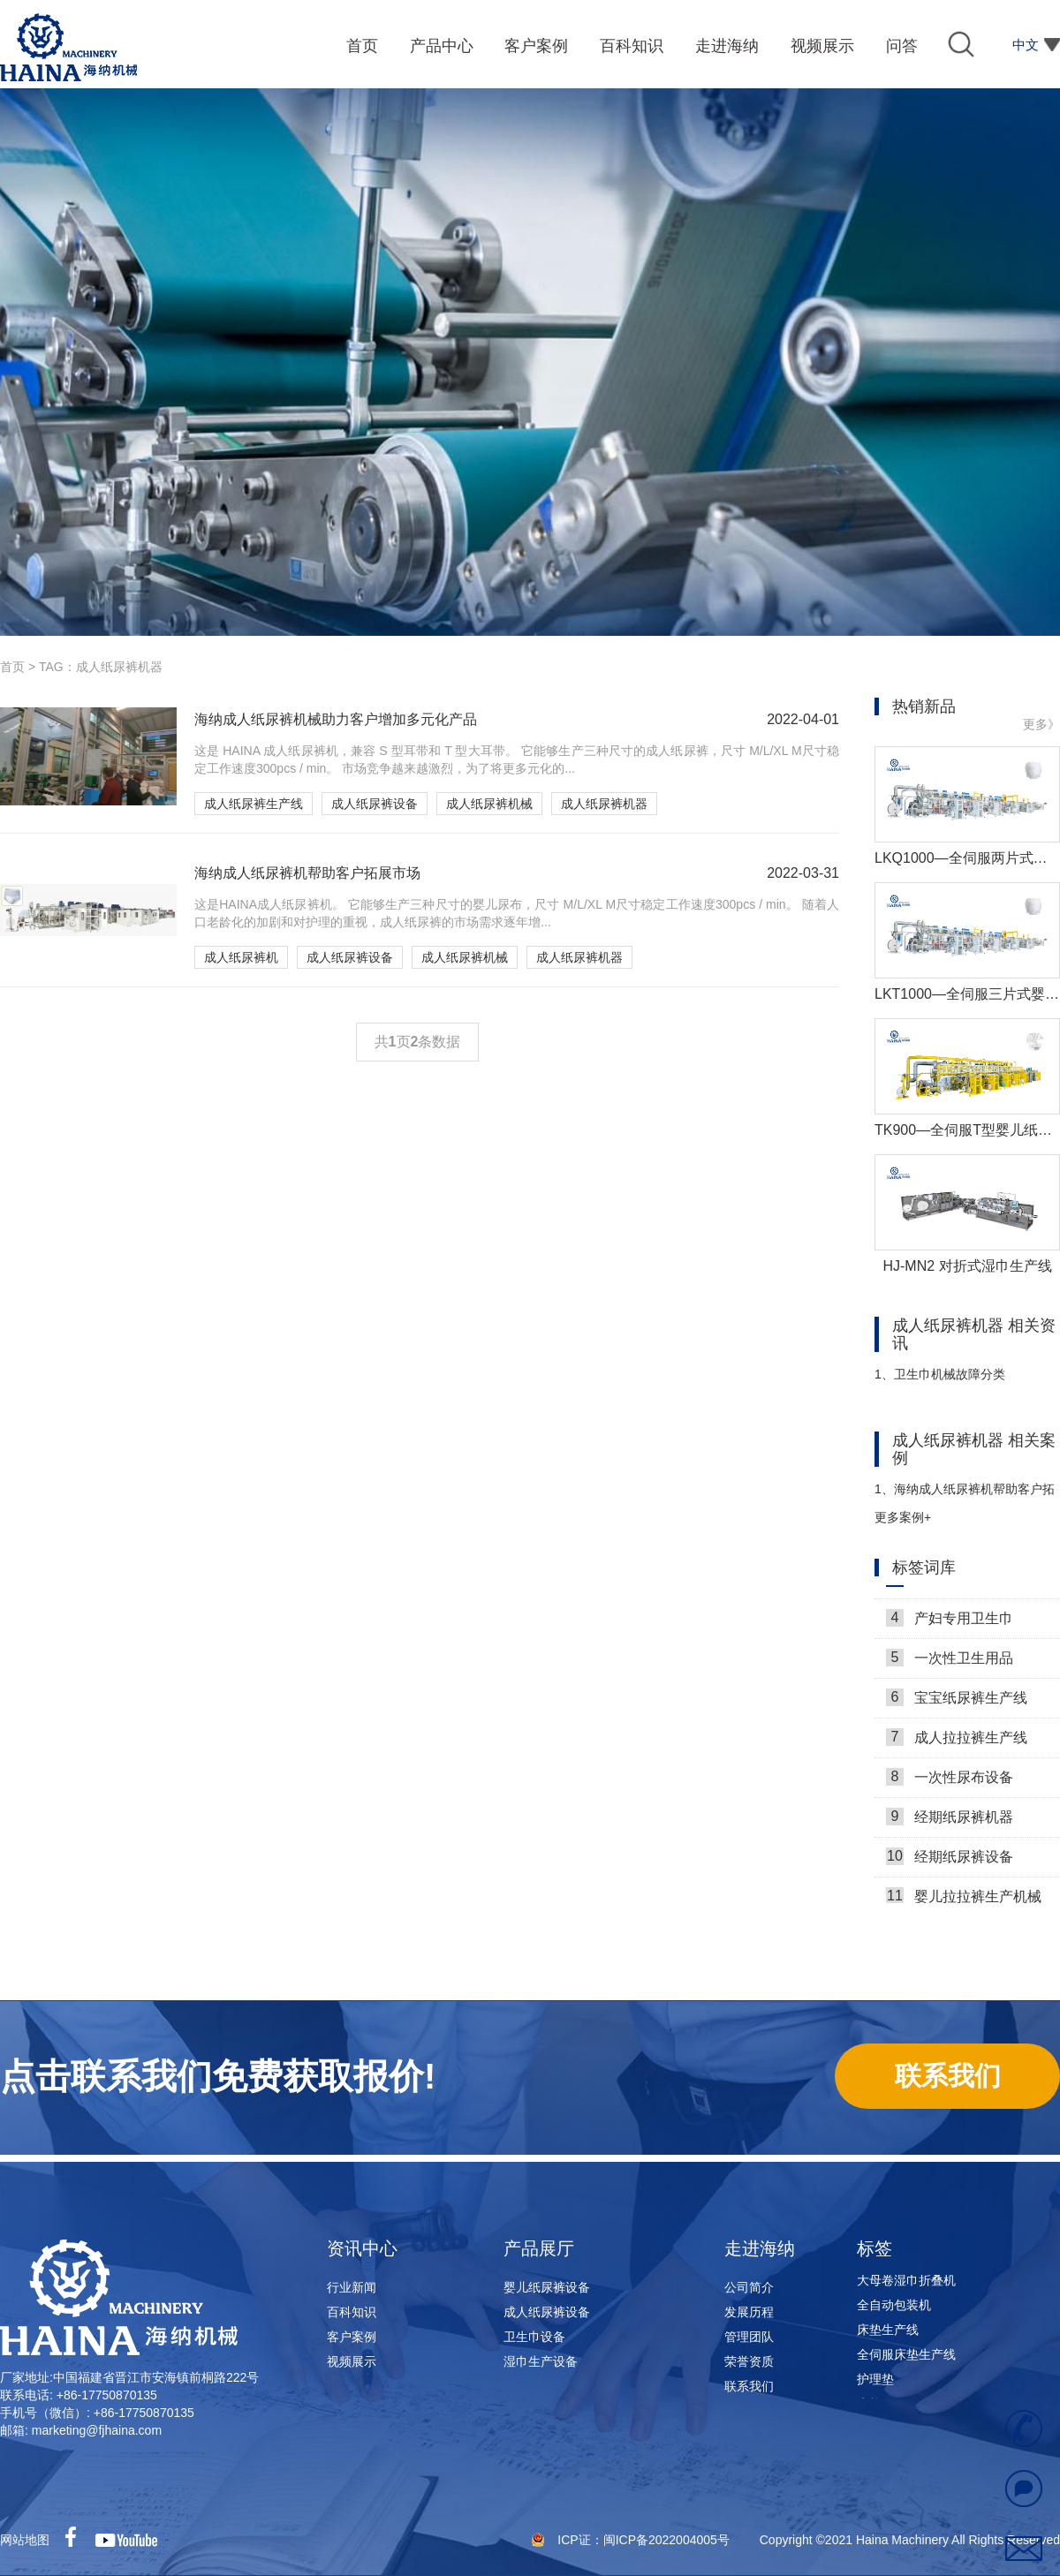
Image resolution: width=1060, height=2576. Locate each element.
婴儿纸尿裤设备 (547, 2287)
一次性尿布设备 (949, 1781)
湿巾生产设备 (541, 2361)
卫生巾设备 (534, 2337)
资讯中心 (362, 2248)
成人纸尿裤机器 (604, 804)
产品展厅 (539, 2248)
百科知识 (351, 2312)
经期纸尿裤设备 (949, 1861)
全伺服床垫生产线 (906, 2359)
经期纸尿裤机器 (949, 1821)
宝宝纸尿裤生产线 (956, 1702)
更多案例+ (902, 1517)
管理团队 (749, 2337)
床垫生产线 (888, 2334)
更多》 (1041, 724)
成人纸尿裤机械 (489, 804)
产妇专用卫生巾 (949, 1622)
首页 (12, 667)
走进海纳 (759, 2248)
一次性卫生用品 (949, 1662)
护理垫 (875, 2383)
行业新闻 (351, 2287)
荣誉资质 (749, 2361)
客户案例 (351, 2337)
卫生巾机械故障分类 (939, 1374)
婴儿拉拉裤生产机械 (963, 1900)
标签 (874, 2248)
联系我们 (749, 2386)
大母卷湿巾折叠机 (906, 2285)
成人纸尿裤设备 (374, 804)
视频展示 (351, 2361)
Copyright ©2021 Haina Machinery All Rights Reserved (910, 2540)
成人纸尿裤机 (241, 957)
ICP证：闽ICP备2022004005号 (644, 2540)
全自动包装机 (894, 2309)
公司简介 (749, 2287)
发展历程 (749, 2312)
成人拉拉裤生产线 (956, 1741)
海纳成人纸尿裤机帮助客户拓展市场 (964, 1496)
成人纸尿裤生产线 (253, 804)
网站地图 (24, 2540)
